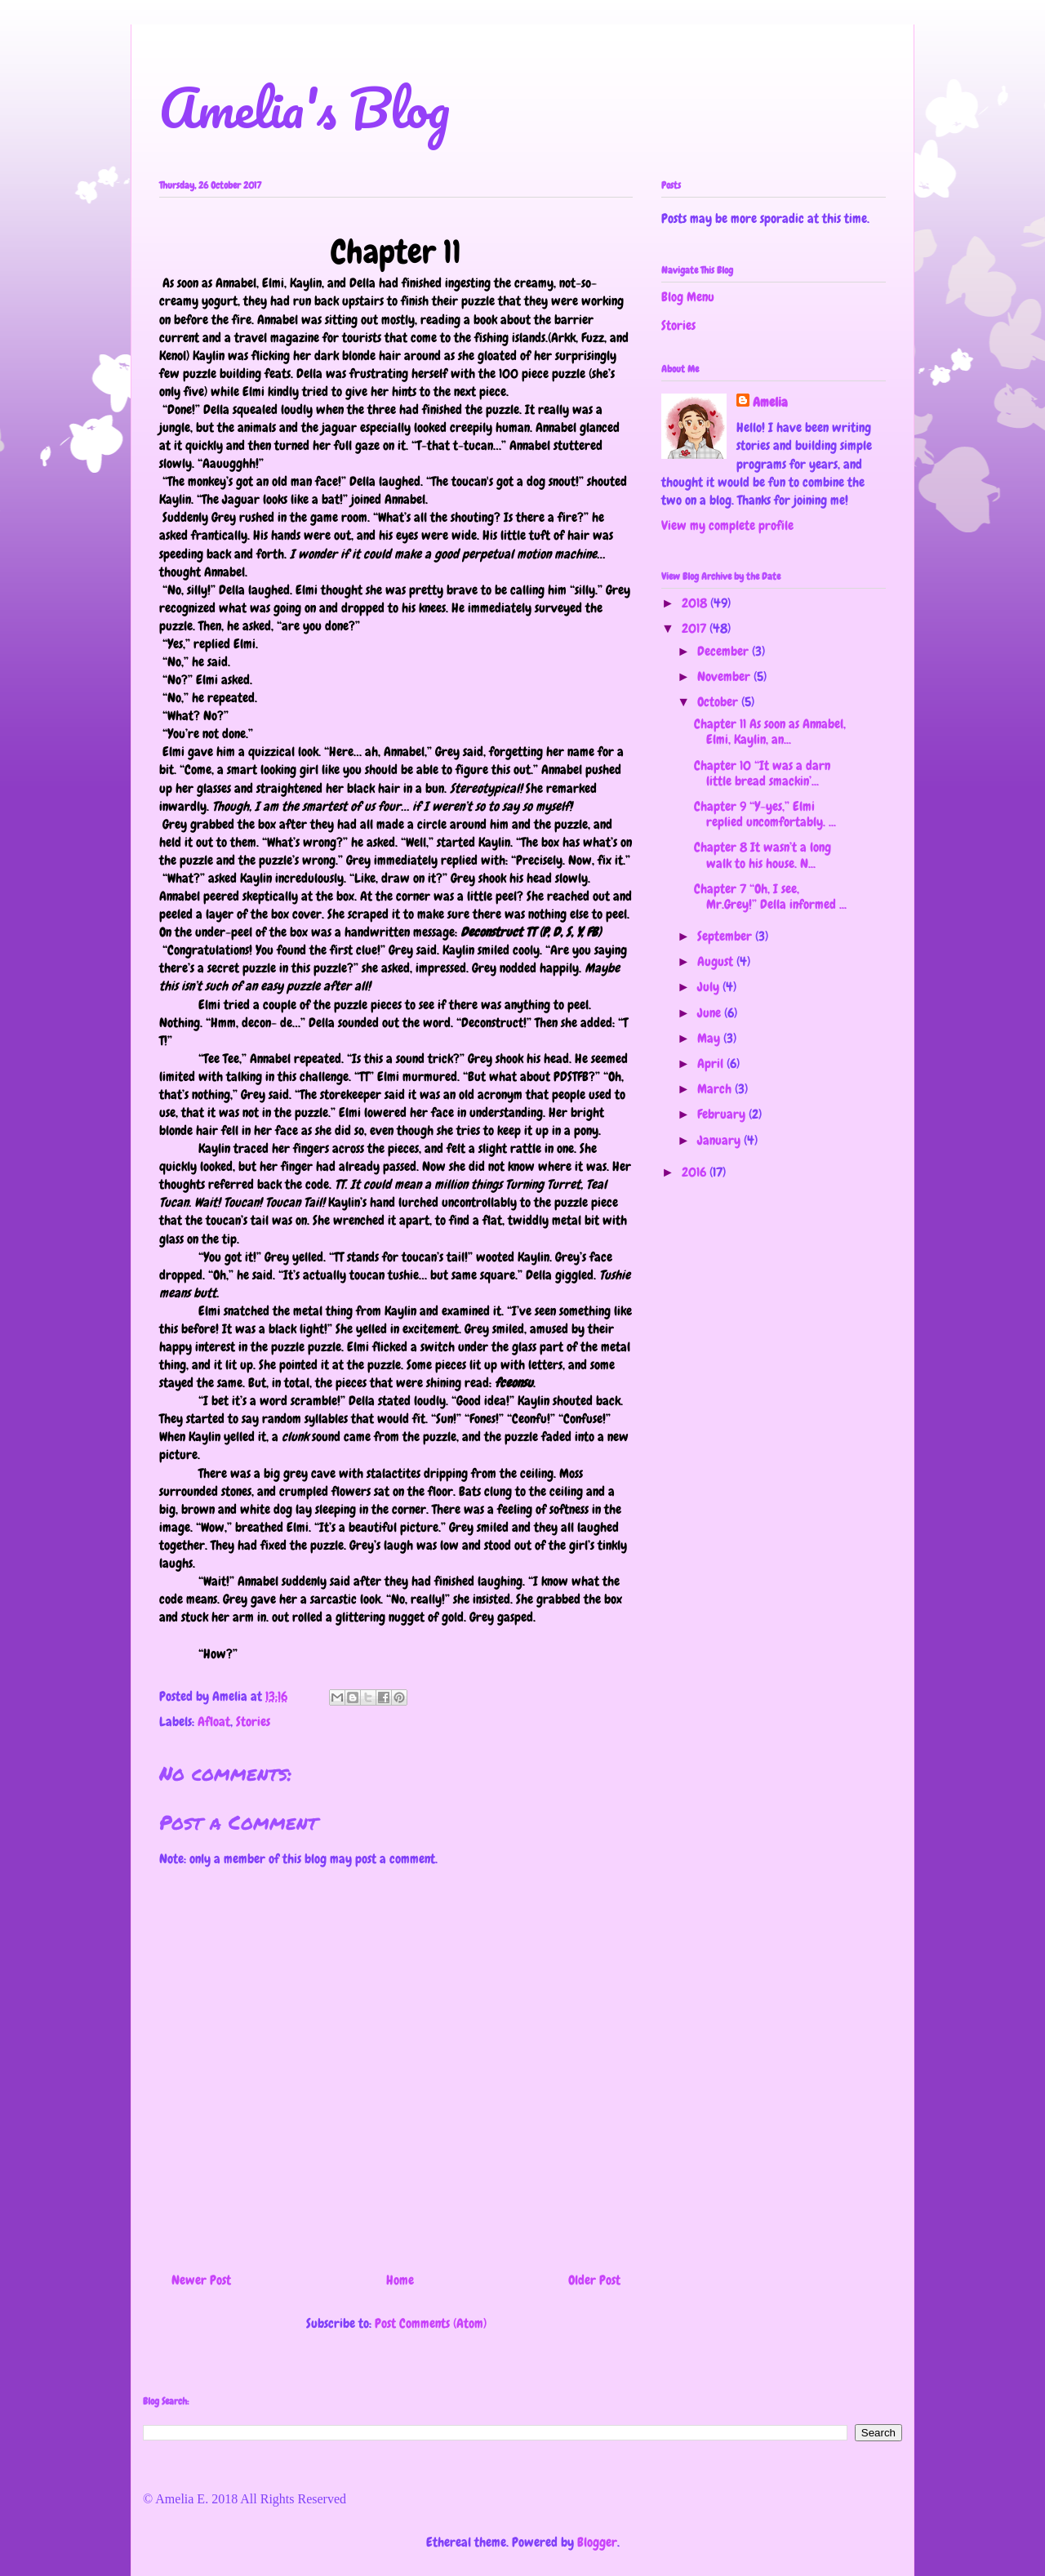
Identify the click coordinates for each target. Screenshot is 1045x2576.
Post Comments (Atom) (431, 2323)
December (724, 651)
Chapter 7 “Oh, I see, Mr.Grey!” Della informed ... (770, 896)
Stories (253, 1721)
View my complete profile (727, 525)
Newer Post (201, 2280)
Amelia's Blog (304, 107)
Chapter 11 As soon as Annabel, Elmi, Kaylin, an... (770, 731)
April (712, 1063)
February (723, 1114)
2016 (695, 1172)
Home (400, 2280)
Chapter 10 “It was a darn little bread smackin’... (762, 773)
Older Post (594, 2280)
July (710, 986)
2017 (695, 628)
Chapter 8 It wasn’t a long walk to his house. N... (762, 855)
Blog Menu (687, 296)
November (725, 676)
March (716, 1088)
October (719, 701)
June (710, 1012)
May (710, 1038)
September (726, 936)
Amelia (770, 402)
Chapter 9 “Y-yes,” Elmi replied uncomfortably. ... (765, 814)
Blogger (597, 2542)
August (716, 961)
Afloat (214, 1721)
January (720, 1140)
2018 (696, 603)
